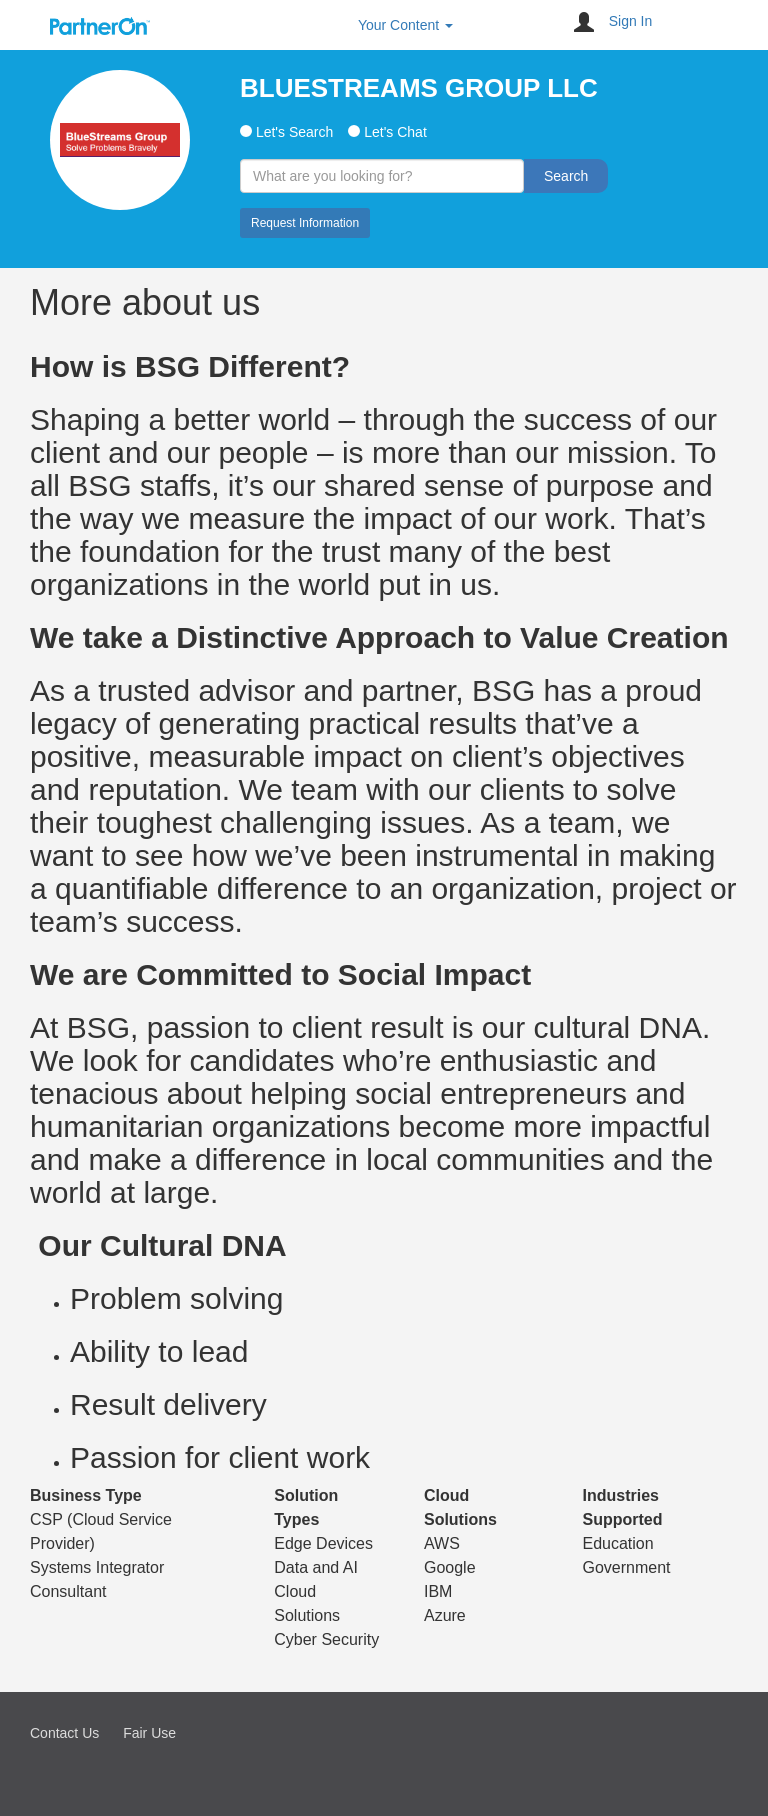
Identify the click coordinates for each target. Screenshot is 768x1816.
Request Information (305, 223)
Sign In (631, 21)
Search (566, 176)
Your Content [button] (405, 25)
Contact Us (64, 1733)
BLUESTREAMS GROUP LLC (419, 88)
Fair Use (149, 1733)
